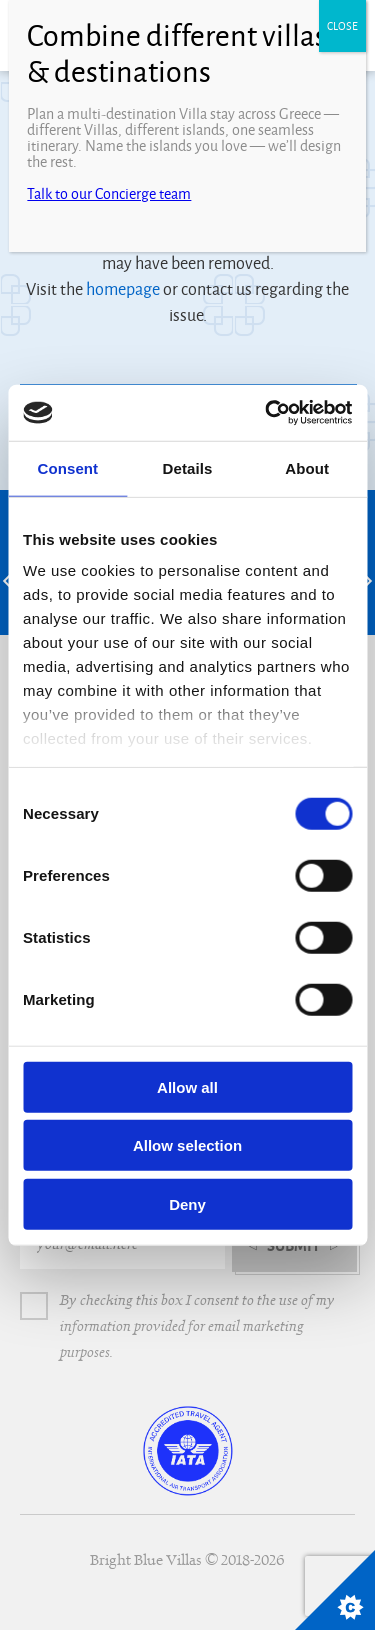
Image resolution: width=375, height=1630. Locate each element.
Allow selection (187, 1145)
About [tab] (307, 467)
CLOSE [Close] (342, 26)
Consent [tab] (67, 467)
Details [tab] (188, 467)
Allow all (187, 1086)
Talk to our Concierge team (109, 194)
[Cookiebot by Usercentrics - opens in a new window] (267, 413)
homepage (123, 290)
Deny (187, 1203)
